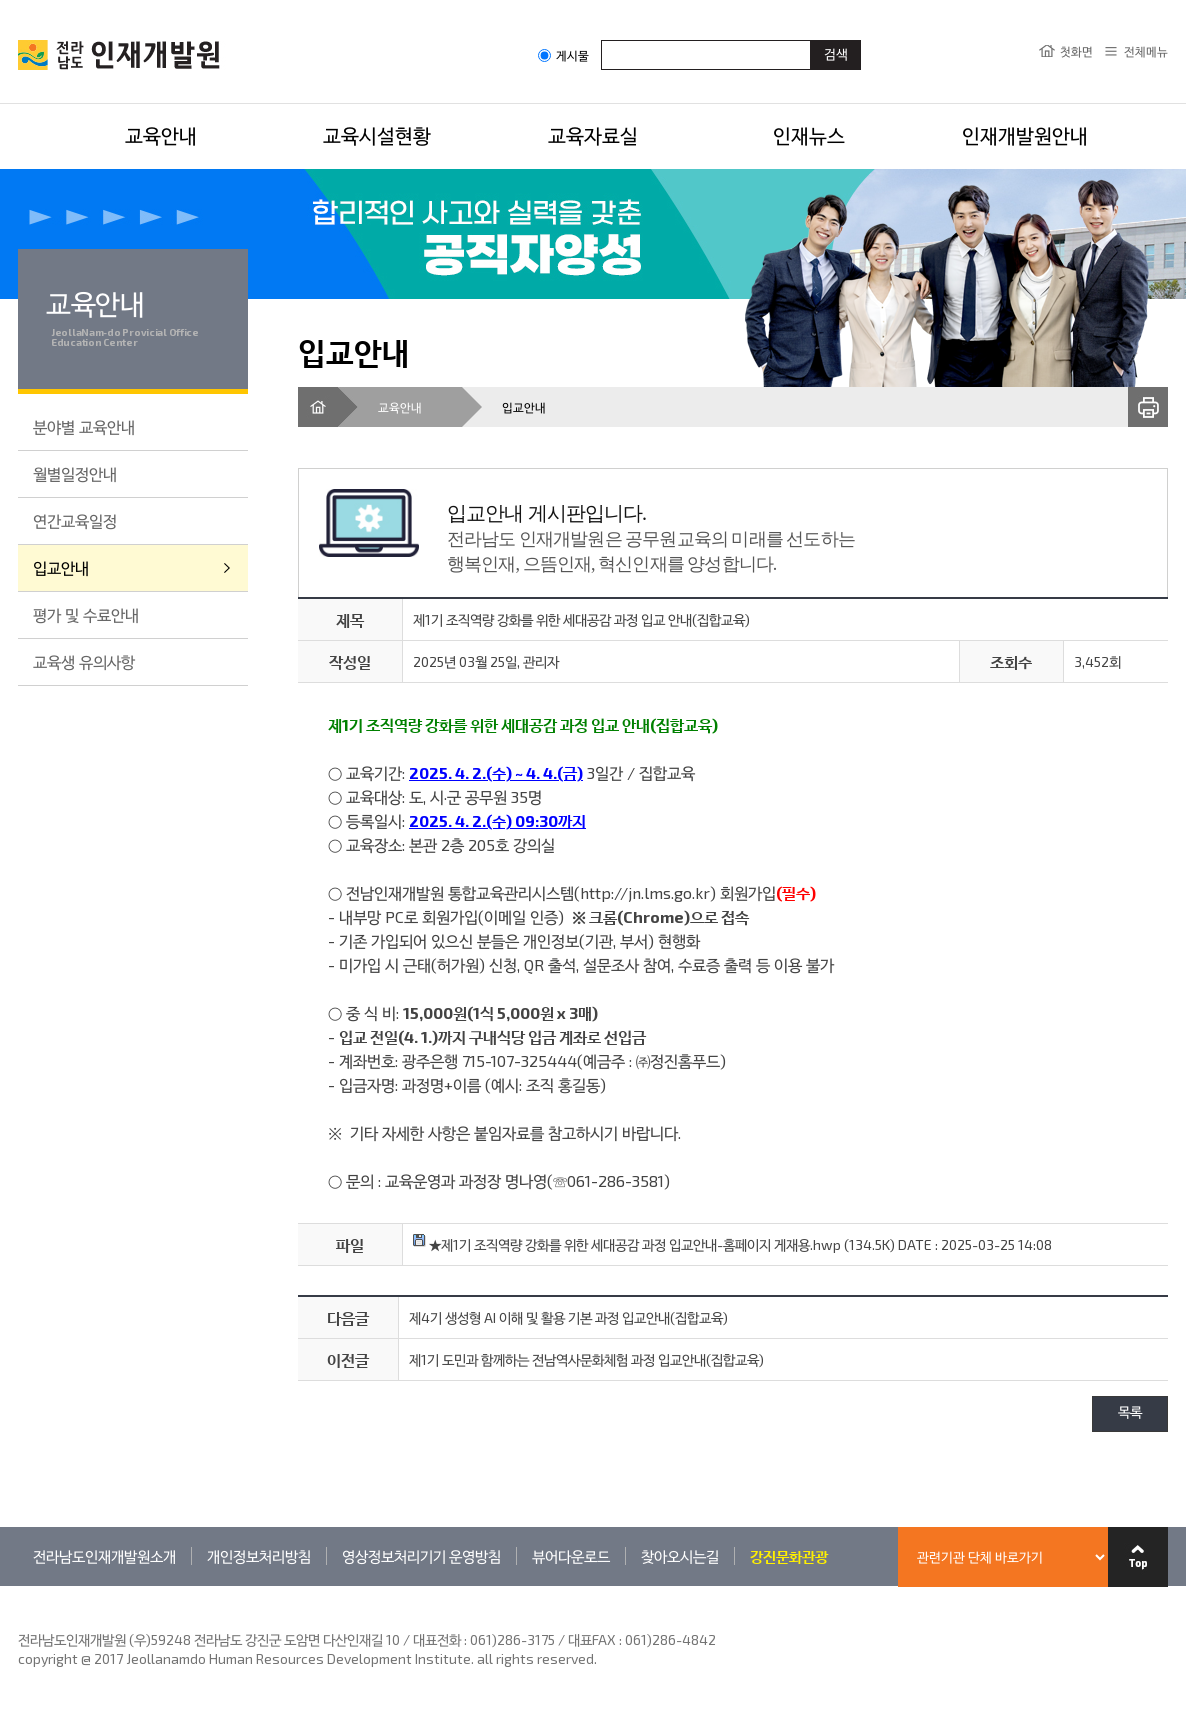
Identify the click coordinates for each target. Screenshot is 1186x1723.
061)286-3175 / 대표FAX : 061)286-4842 (593, 1639)
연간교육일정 (75, 520)
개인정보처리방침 (259, 1556)
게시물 (563, 55)
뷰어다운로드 (571, 1556)
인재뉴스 (809, 135)
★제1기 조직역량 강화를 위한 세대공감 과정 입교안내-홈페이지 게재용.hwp (627, 1244)
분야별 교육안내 (84, 426)
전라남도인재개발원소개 (104, 1556)
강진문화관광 (789, 1556)
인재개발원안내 (1025, 135)
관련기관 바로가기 (18, 1585)
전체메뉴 (1146, 51)
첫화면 (1076, 51)
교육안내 (161, 135)
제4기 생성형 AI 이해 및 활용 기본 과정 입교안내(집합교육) (568, 1317)
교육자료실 (593, 135)
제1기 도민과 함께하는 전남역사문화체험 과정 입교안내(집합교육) (586, 1359)
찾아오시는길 (680, 1556)
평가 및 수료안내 (86, 614)
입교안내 (61, 567)
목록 (1130, 1413)
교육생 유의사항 (84, 661)
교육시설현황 (377, 135)
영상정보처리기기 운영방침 (421, 1556)
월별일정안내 (75, 473)
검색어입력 (601, 39)
